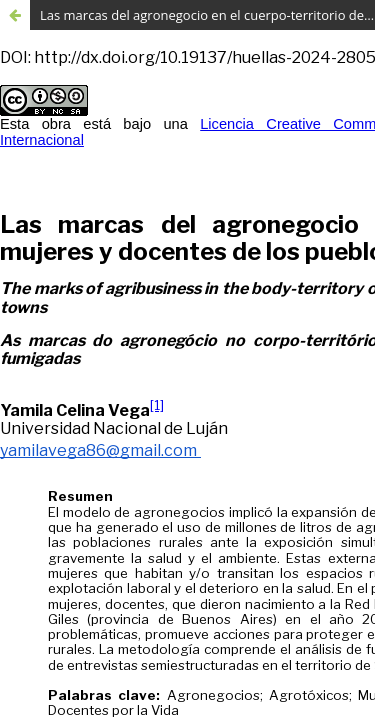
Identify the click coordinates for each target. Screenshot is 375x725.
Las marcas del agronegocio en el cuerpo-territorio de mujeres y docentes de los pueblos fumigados (207, 15)
